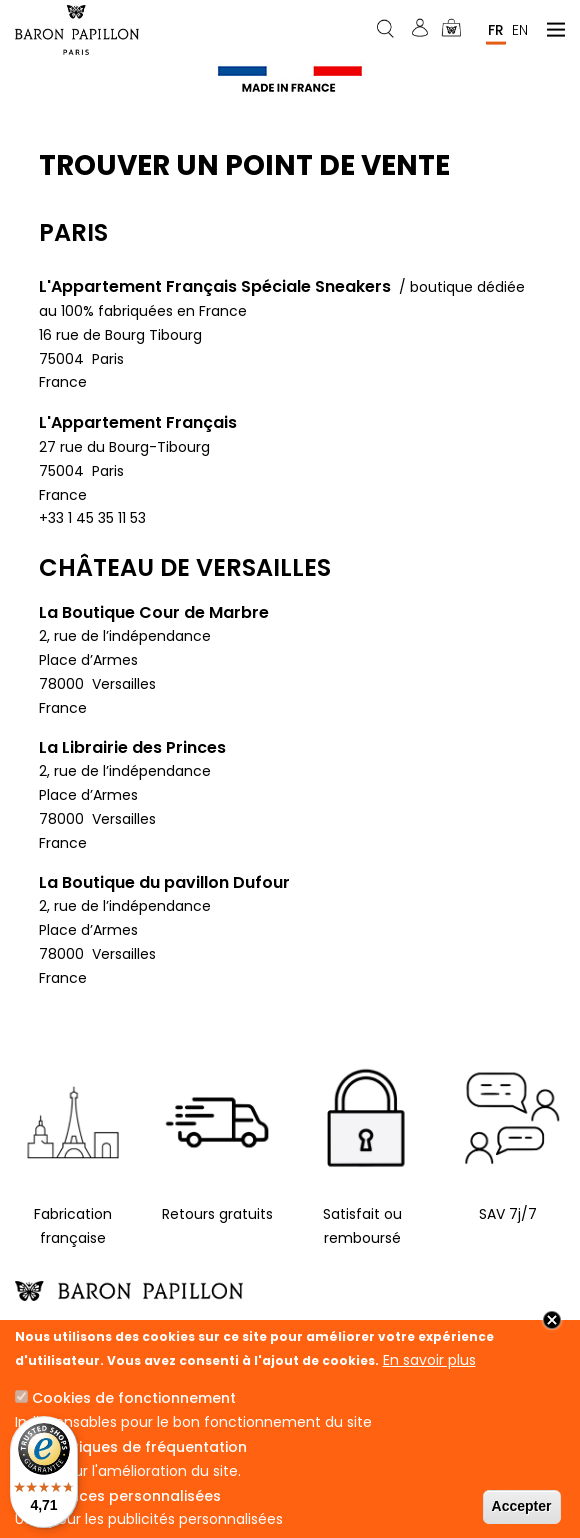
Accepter (522, 1506)
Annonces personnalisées (126, 1496)
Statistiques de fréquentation (139, 1447)
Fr (496, 29)
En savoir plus (429, 1360)
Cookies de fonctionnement (134, 1398)
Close (552, 1320)
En (520, 29)
